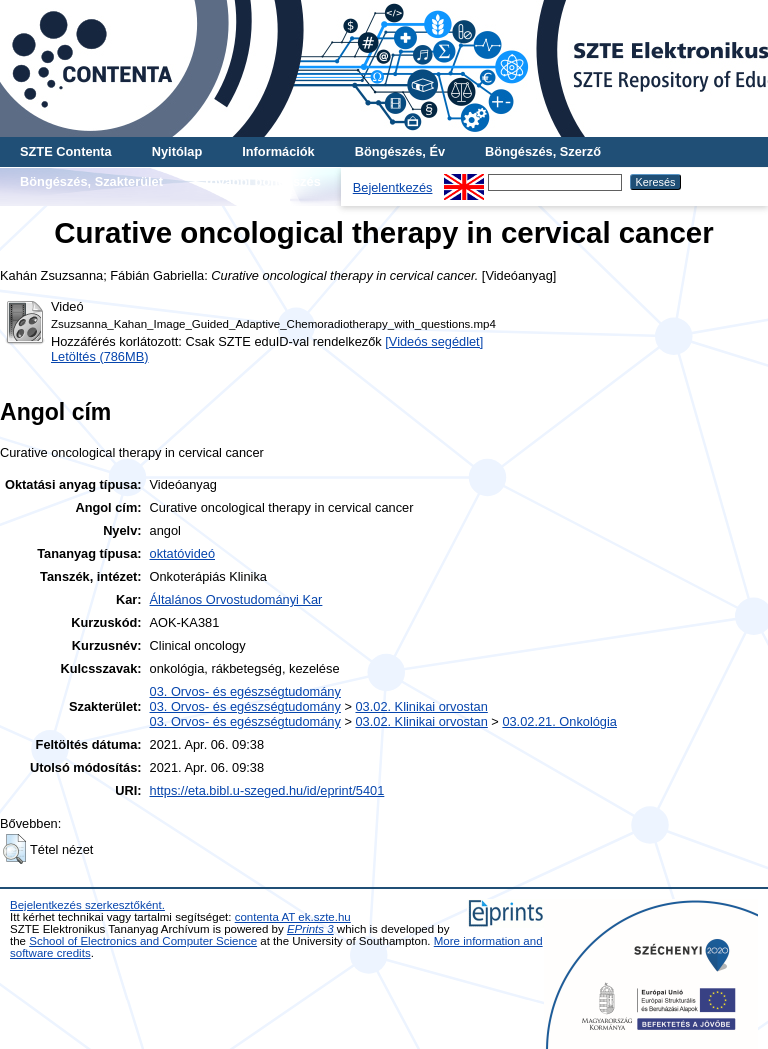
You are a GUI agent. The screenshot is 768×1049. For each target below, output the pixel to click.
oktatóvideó (182, 553)
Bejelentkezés (393, 187)
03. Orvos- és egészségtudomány (245, 691)
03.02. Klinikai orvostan (421, 706)
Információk (278, 151)
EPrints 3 (310, 929)
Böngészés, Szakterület (91, 181)
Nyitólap (177, 151)
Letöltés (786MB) (99, 356)
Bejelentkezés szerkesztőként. (87, 905)
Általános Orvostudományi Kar (236, 599)
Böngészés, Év (400, 151)
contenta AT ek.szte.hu (293, 917)
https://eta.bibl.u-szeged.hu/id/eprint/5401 (267, 790)
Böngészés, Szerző (543, 151)
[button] (14, 849)
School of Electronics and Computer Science (143, 941)
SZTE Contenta (66, 151)
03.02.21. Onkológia (559, 721)
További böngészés (262, 181)
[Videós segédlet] (434, 341)
